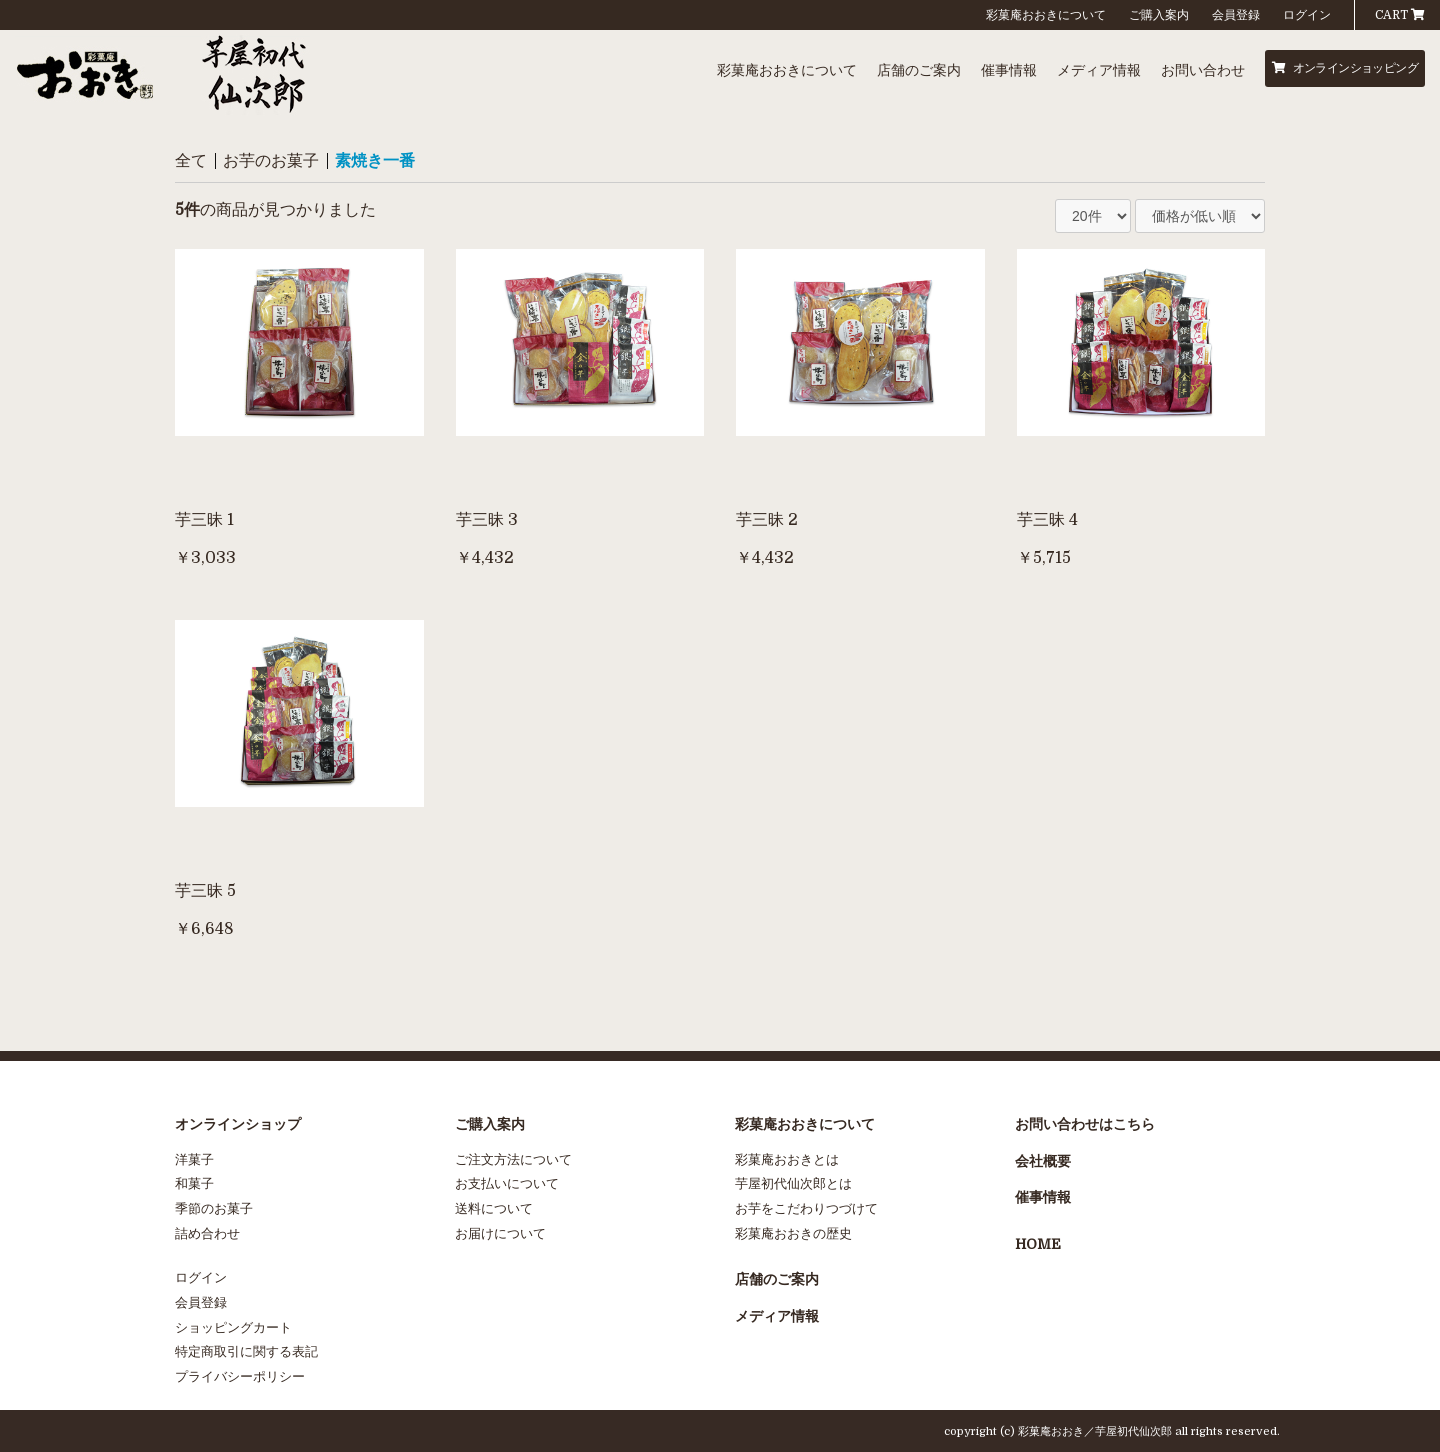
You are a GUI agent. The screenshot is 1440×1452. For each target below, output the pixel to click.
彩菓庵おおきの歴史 (793, 1233)
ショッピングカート (233, 1327)
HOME (1038, 1244)
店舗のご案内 (919, 70)
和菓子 (194, 1183)
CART (1400, 15)
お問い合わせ (1203, 70)
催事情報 (1009, 70)
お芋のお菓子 (271, 161)
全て (191, 161)
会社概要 (1043, 1161)
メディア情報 (1099, 70)
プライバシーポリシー (240, 1376)
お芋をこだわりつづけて (806, 1208)
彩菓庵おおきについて (1046, 15)
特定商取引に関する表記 (246, 1351)
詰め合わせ (207, 1233)
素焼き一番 (375, 161)
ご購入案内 (1159, 15)
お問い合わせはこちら (1085, 1124)
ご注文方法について (513, 1159)
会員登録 (1236, 15)
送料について (494, 1208)
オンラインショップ (238, 1124)
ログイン (1307, 15)
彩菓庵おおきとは (787, 1159)
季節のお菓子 (214, 1208)
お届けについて (500, 1233)
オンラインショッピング (1345, 68)
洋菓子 (194, 1159)
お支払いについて (507, 1183)
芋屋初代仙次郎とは (793, 1183)
